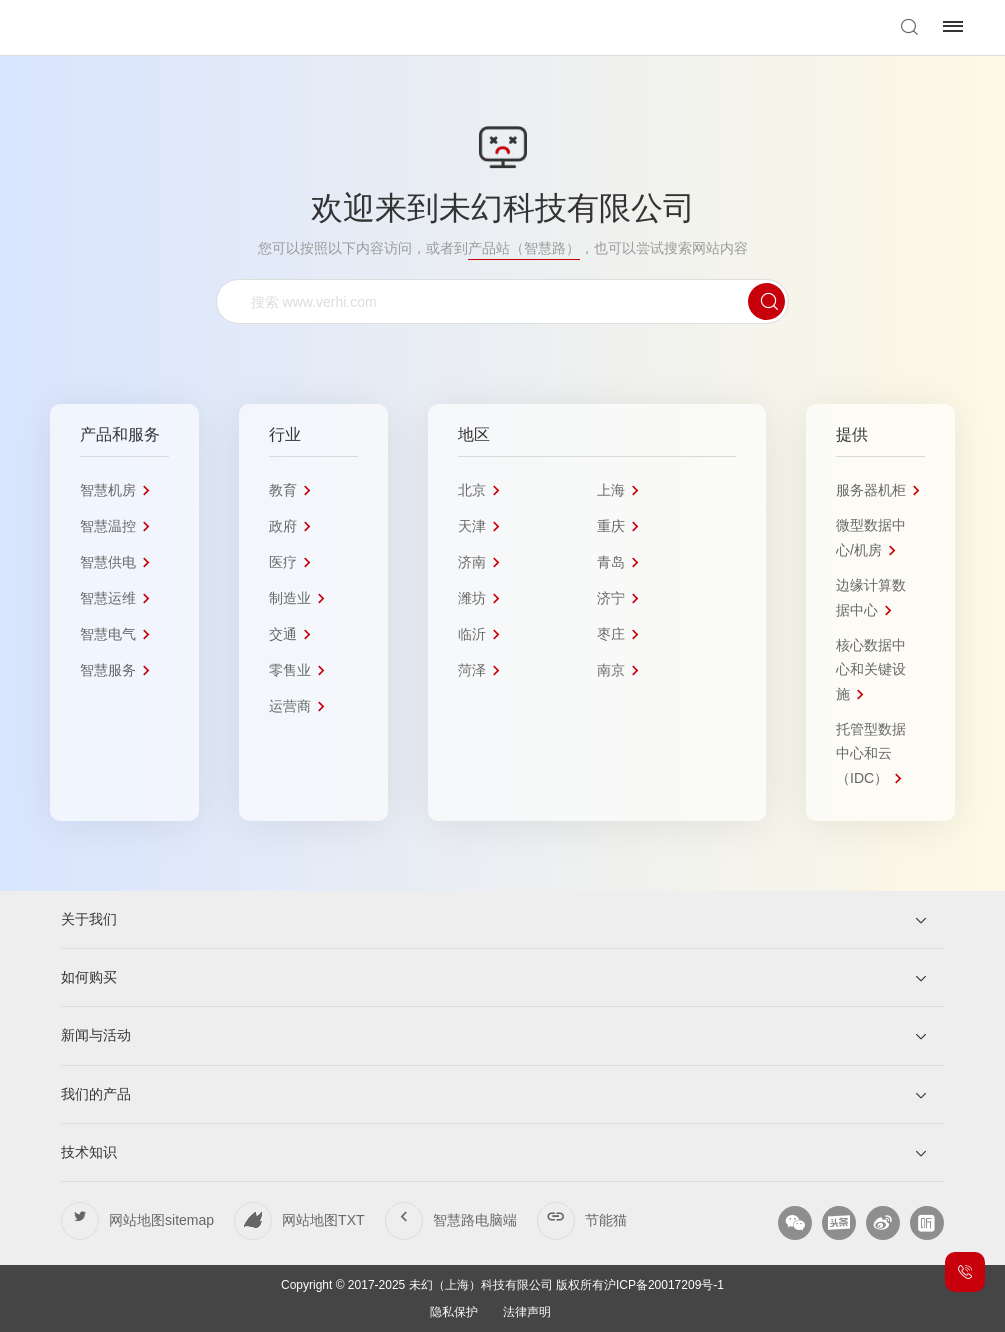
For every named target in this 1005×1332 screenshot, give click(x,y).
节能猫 (606, 1220)
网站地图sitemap (161, 1220)
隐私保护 (454, 1312)
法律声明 (527, 1312)
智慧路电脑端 (475, 1220)
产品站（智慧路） (524, 248)
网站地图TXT (323, 1220)
